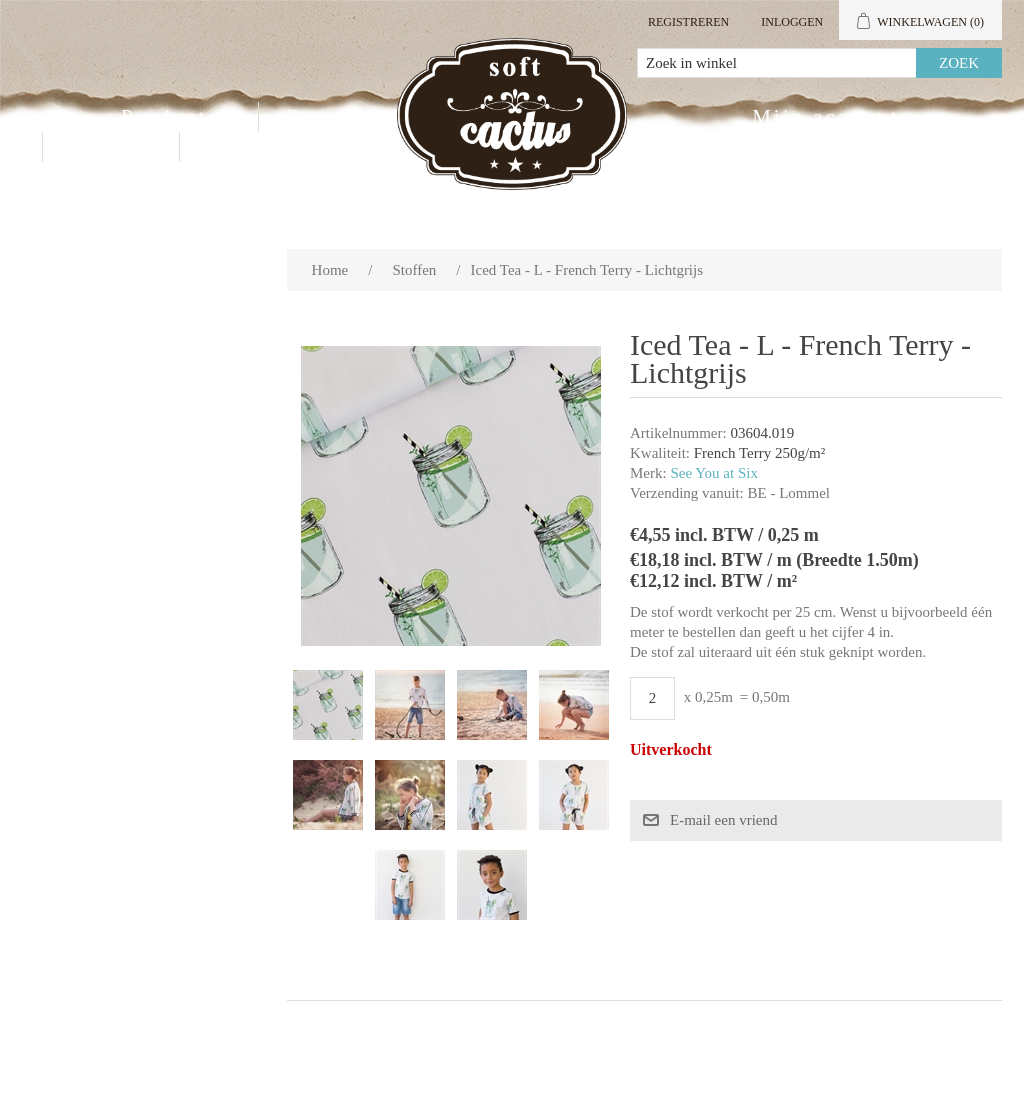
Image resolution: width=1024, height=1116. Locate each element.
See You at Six (714, 473)
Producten (177, 117)
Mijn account (825, 117)
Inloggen (792, 22)
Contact (111, 147)
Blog (231, 147)
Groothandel (353, 117)
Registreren (688, 22)
